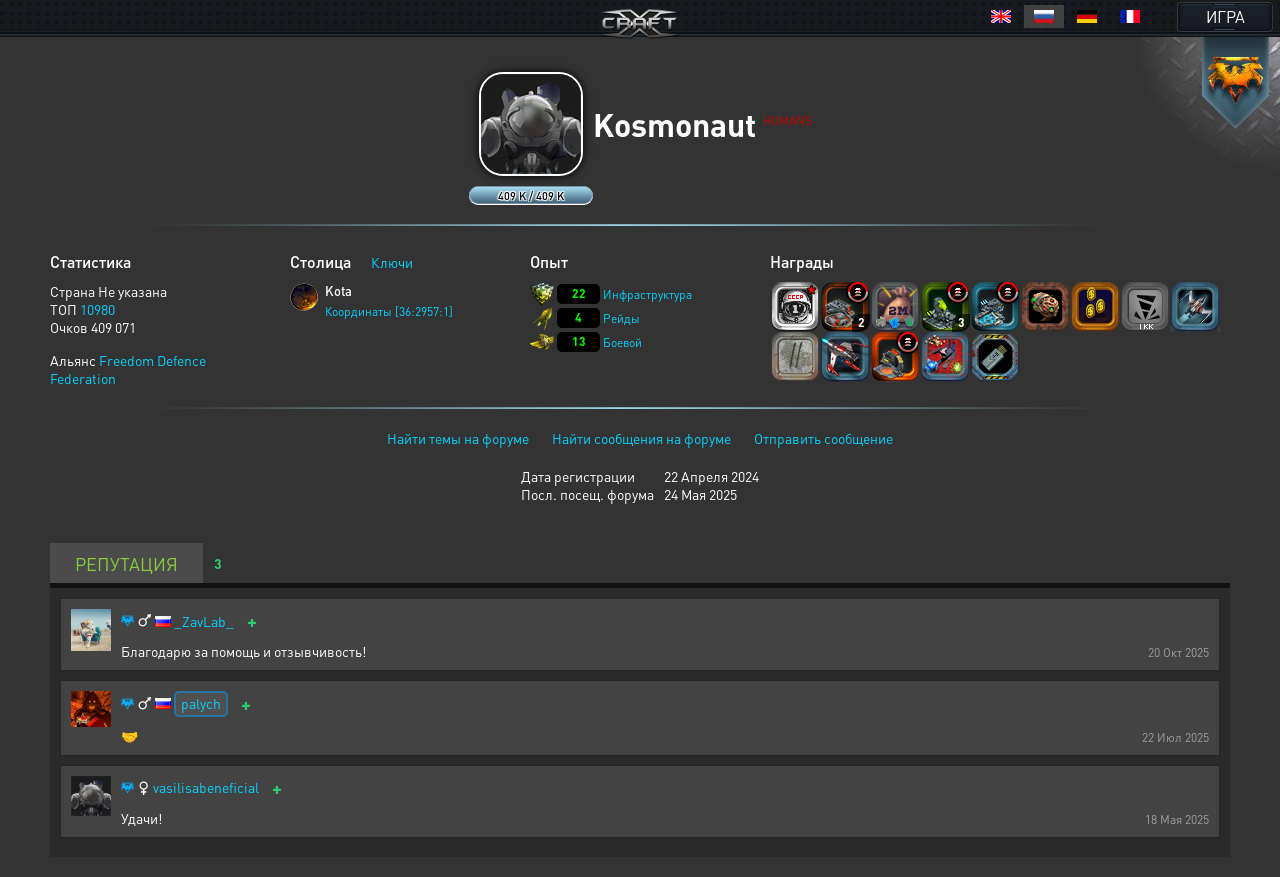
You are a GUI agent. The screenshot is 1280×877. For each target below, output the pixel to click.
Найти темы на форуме (458, 438)
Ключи (392, 262)
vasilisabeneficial (206, 787)
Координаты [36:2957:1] (389, 311)
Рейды (621, 318)
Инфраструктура (647, 294)
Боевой (622, 342)
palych (201, 703)
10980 (97, 309)
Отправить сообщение (823, 438)
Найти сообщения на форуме (641, 438)
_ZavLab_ (204, 621)
